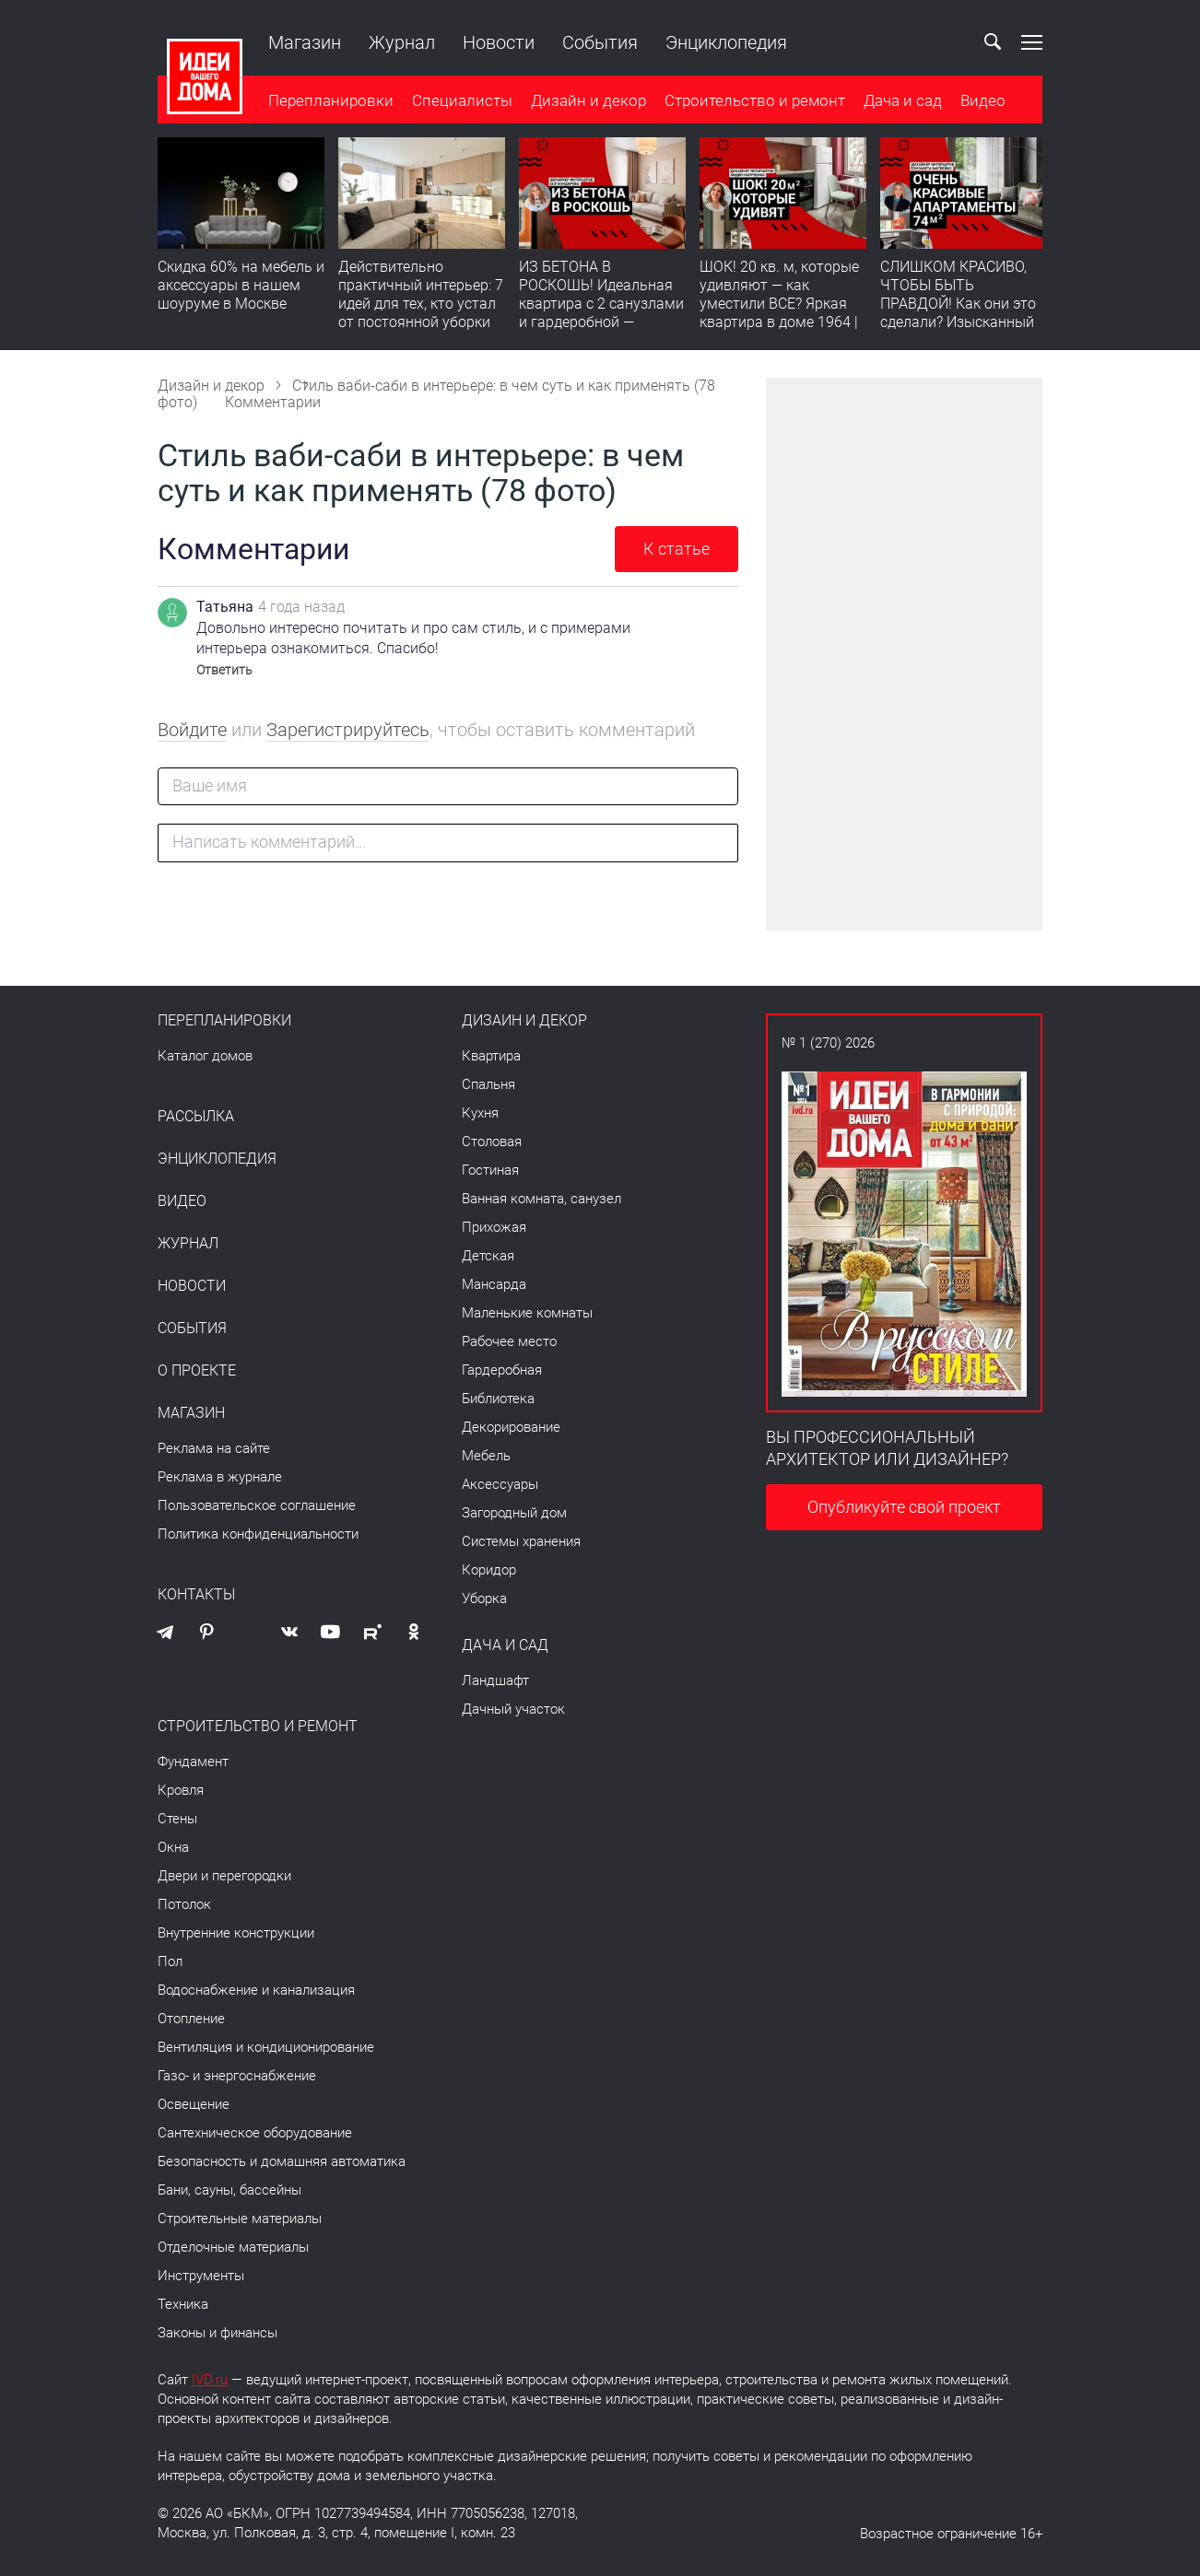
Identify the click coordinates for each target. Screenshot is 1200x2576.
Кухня (480, 1113)
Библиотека (498, 1398)
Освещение (193, 2104)
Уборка (484, 1598)
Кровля (181, 1790)
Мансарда (494, 1284)
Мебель (486, 1455)
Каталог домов (205, 1056)
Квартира (491, 1056)
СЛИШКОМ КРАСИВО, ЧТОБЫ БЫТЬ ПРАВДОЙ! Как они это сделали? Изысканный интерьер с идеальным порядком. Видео (958, 313)
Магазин (304, 42)
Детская (488, 1255)
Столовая (492, 1141)
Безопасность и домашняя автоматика (282, 2161)
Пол (170, 1961)
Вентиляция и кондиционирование (266, 2047)
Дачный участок (513, 1709)
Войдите (192, 730)
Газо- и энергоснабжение (237, 2075)
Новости (499, 42)
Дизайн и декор (588, 100)
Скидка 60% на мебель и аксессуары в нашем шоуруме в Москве (241, 285)
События (600, 42)
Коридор (489, 1570)
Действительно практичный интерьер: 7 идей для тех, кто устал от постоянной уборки (420, 294)
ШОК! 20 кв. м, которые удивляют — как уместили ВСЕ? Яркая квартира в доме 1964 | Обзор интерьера (779, 303)
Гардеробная (502, 1370)
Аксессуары (500, 1484)
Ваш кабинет (949, 42)
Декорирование (511, 1427)
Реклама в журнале (220, 1477)
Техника (183, 2304)
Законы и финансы (217, 2332)
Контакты (196, 1594)
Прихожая (494, 1227)
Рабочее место (509, 1341)
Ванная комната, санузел (541, 1198)
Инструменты (201, 2275)
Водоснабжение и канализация (256, 1990)
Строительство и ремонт (755, 100)
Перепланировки (331, 100)
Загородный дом (514, 1513)
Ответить (224, 669)
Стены (177, 1818)
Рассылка (196, 1116)
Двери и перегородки (224, 1876)
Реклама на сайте (214, 1448)
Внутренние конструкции (236, 1933)
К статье (676, 548)
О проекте (197, 1371)
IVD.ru (210, 2379)
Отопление (191, 2018)
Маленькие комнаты (527, 1313)
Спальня (488, 1084)
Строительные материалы (240, 2218)
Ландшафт (495, 1680)
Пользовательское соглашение (257, 1505)
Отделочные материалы (233, 2247)
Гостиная (490, 1170)
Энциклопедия (726, 42)
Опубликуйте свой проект (904, 1506)
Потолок (184, 1904)
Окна (173, 1847)
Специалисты (462, 100)
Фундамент (193, 1761)
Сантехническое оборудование (255, 2133)
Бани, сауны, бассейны (229, 2190)
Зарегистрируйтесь (347, 730)
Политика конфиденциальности (258, 1534)
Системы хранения (521, 1541)
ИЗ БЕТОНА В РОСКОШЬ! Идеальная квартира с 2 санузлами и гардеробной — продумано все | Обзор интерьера (601, 313)
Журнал (402, 42)
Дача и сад (903, 100)
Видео (983, 100)
